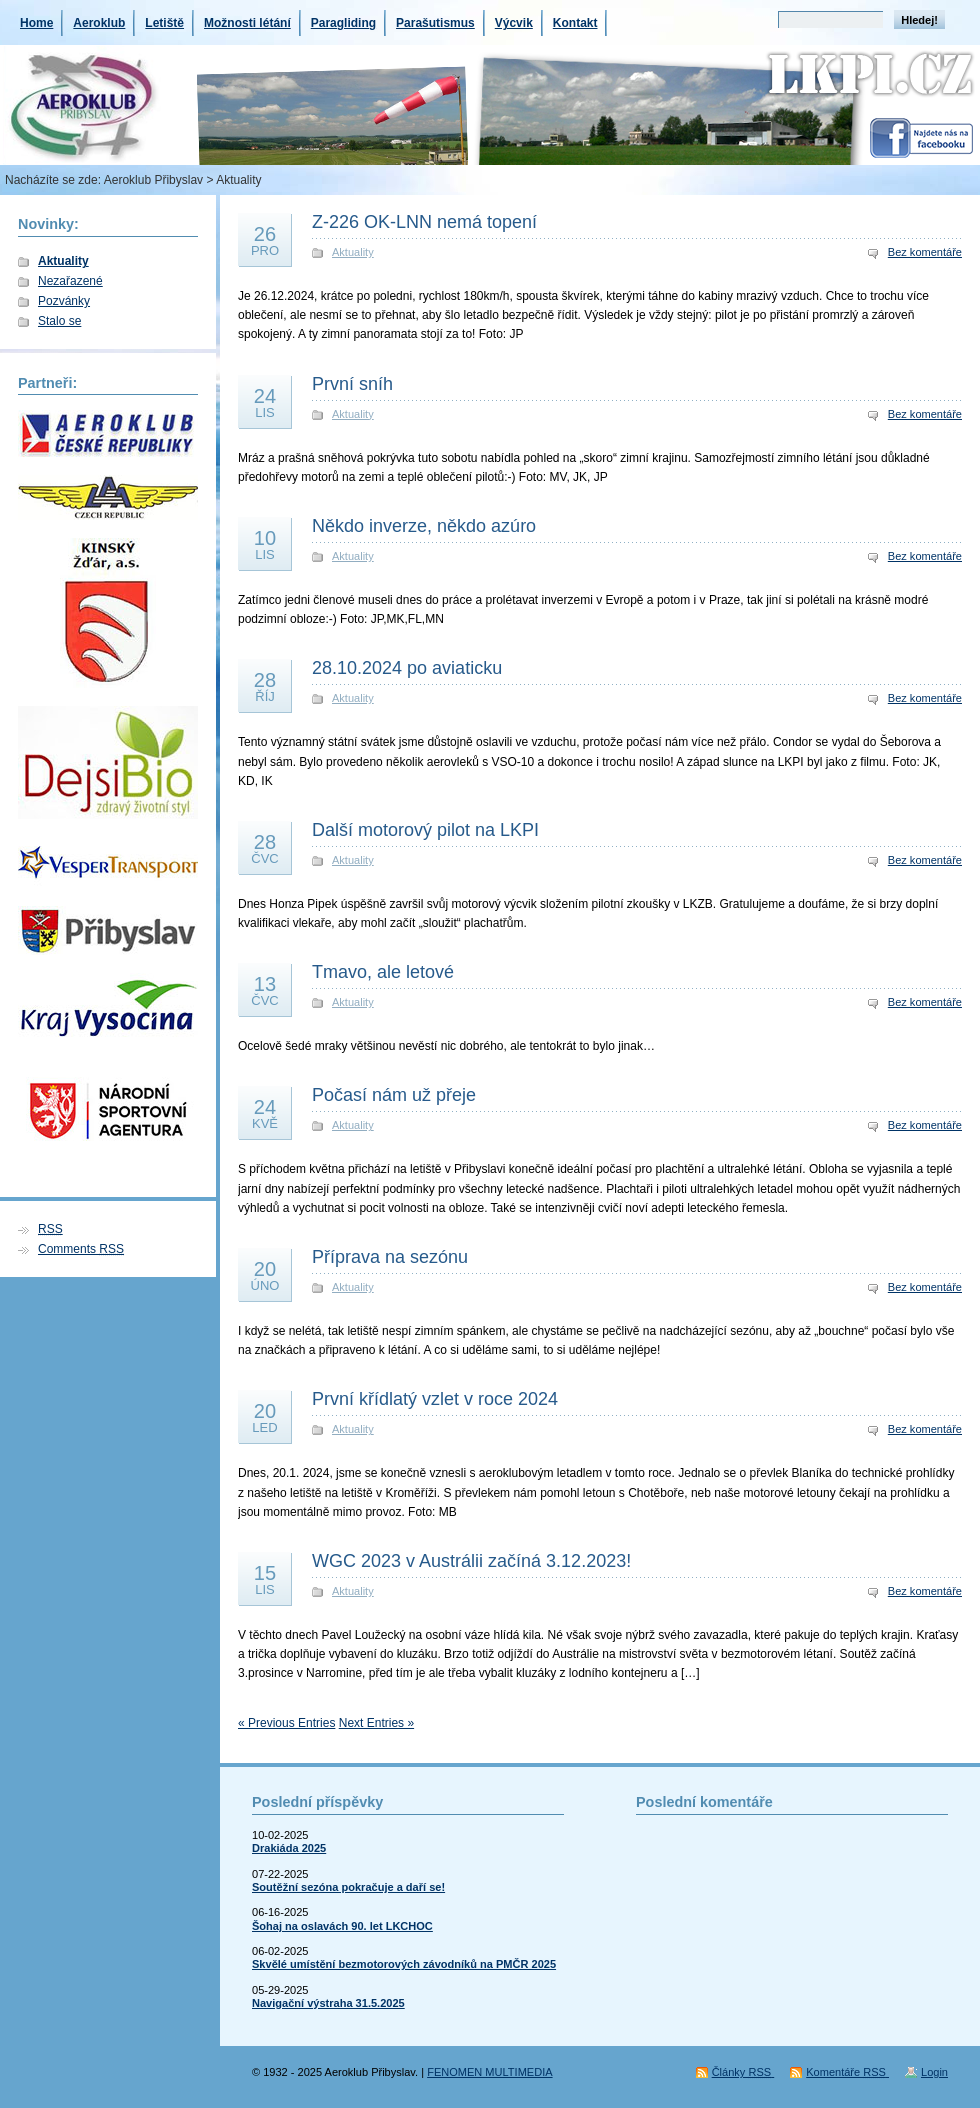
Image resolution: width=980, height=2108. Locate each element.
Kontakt (575, 23)
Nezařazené (70, 281)
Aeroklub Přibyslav (153, 180)
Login (934, 2072)
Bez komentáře (925, 252)
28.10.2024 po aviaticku (407, 668)
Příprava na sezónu (390, 1257)
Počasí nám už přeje (394, 1095)
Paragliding (343, 23)
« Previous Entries (286, 1723)
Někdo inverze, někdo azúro (424, 526)
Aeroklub (99, 23)
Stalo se (59, 321)
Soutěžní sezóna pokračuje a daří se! (348, 1887)
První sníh (352, 384)
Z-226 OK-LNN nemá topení (424, 222)
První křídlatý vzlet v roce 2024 (435, 1399)
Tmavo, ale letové (383, 972)
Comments (81, 1249)
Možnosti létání (247, 23)
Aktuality (63, 261)
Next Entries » (376, 1723)
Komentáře (847, 2072)
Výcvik (514, 23)
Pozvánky (64, 301)
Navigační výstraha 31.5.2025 (328, 2003)
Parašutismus (435, 23)
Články (743, 2072)
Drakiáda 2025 (289, 1848)
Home (36, 23)
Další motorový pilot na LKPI (425, 830)
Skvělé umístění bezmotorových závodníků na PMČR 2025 (404, 1964)
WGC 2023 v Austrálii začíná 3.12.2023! (471, 1561)
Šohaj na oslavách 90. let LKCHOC (342, 1926)
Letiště (164, 23)
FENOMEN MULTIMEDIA (489, 2072)
